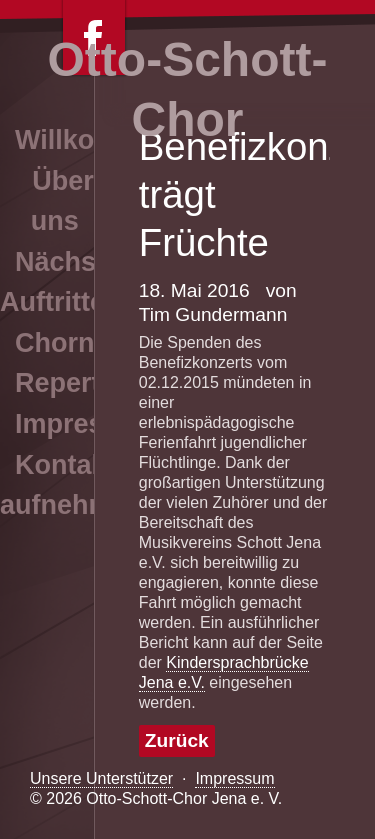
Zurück (177, 740)
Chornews (80, 343)
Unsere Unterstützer (101, 778)
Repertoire (82, 383)
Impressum (234, 778)
